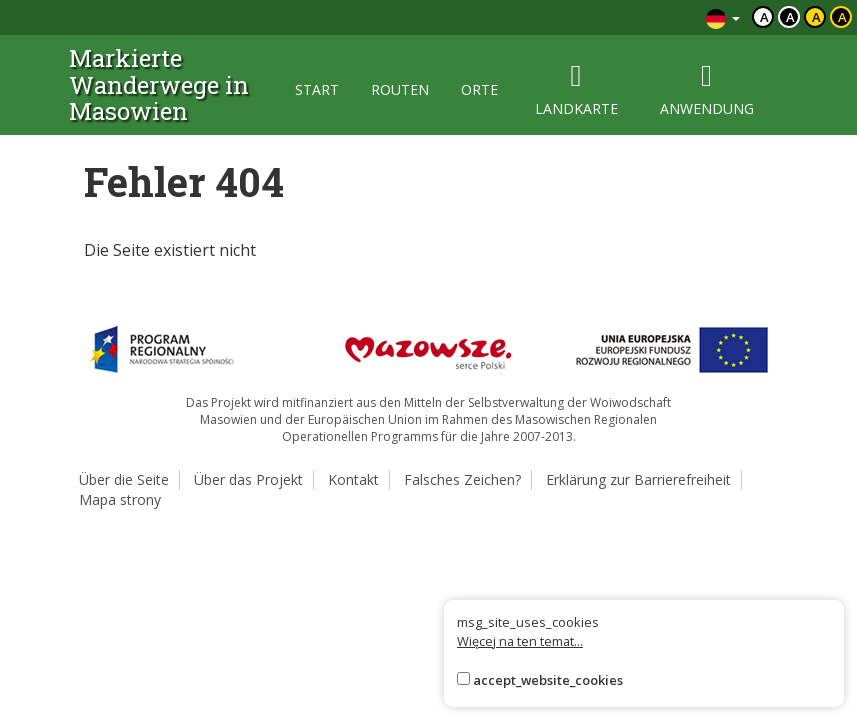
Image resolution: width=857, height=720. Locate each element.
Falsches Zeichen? (462, 479)
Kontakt (353, 479)
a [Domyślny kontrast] (764, 17)
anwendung (707, 89)
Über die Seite (124, 479)
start (317, 89)
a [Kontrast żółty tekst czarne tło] (842, 17)
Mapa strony (120, 499)
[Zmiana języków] (723, 17)
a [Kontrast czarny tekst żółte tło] (816, 17)
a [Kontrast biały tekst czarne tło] (790, 17)
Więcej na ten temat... (520, 641)
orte (479, 89)
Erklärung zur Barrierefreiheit (638, 479)
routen (400, 89)
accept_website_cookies (548, 680)
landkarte (576, 89)
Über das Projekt (248, 479)
